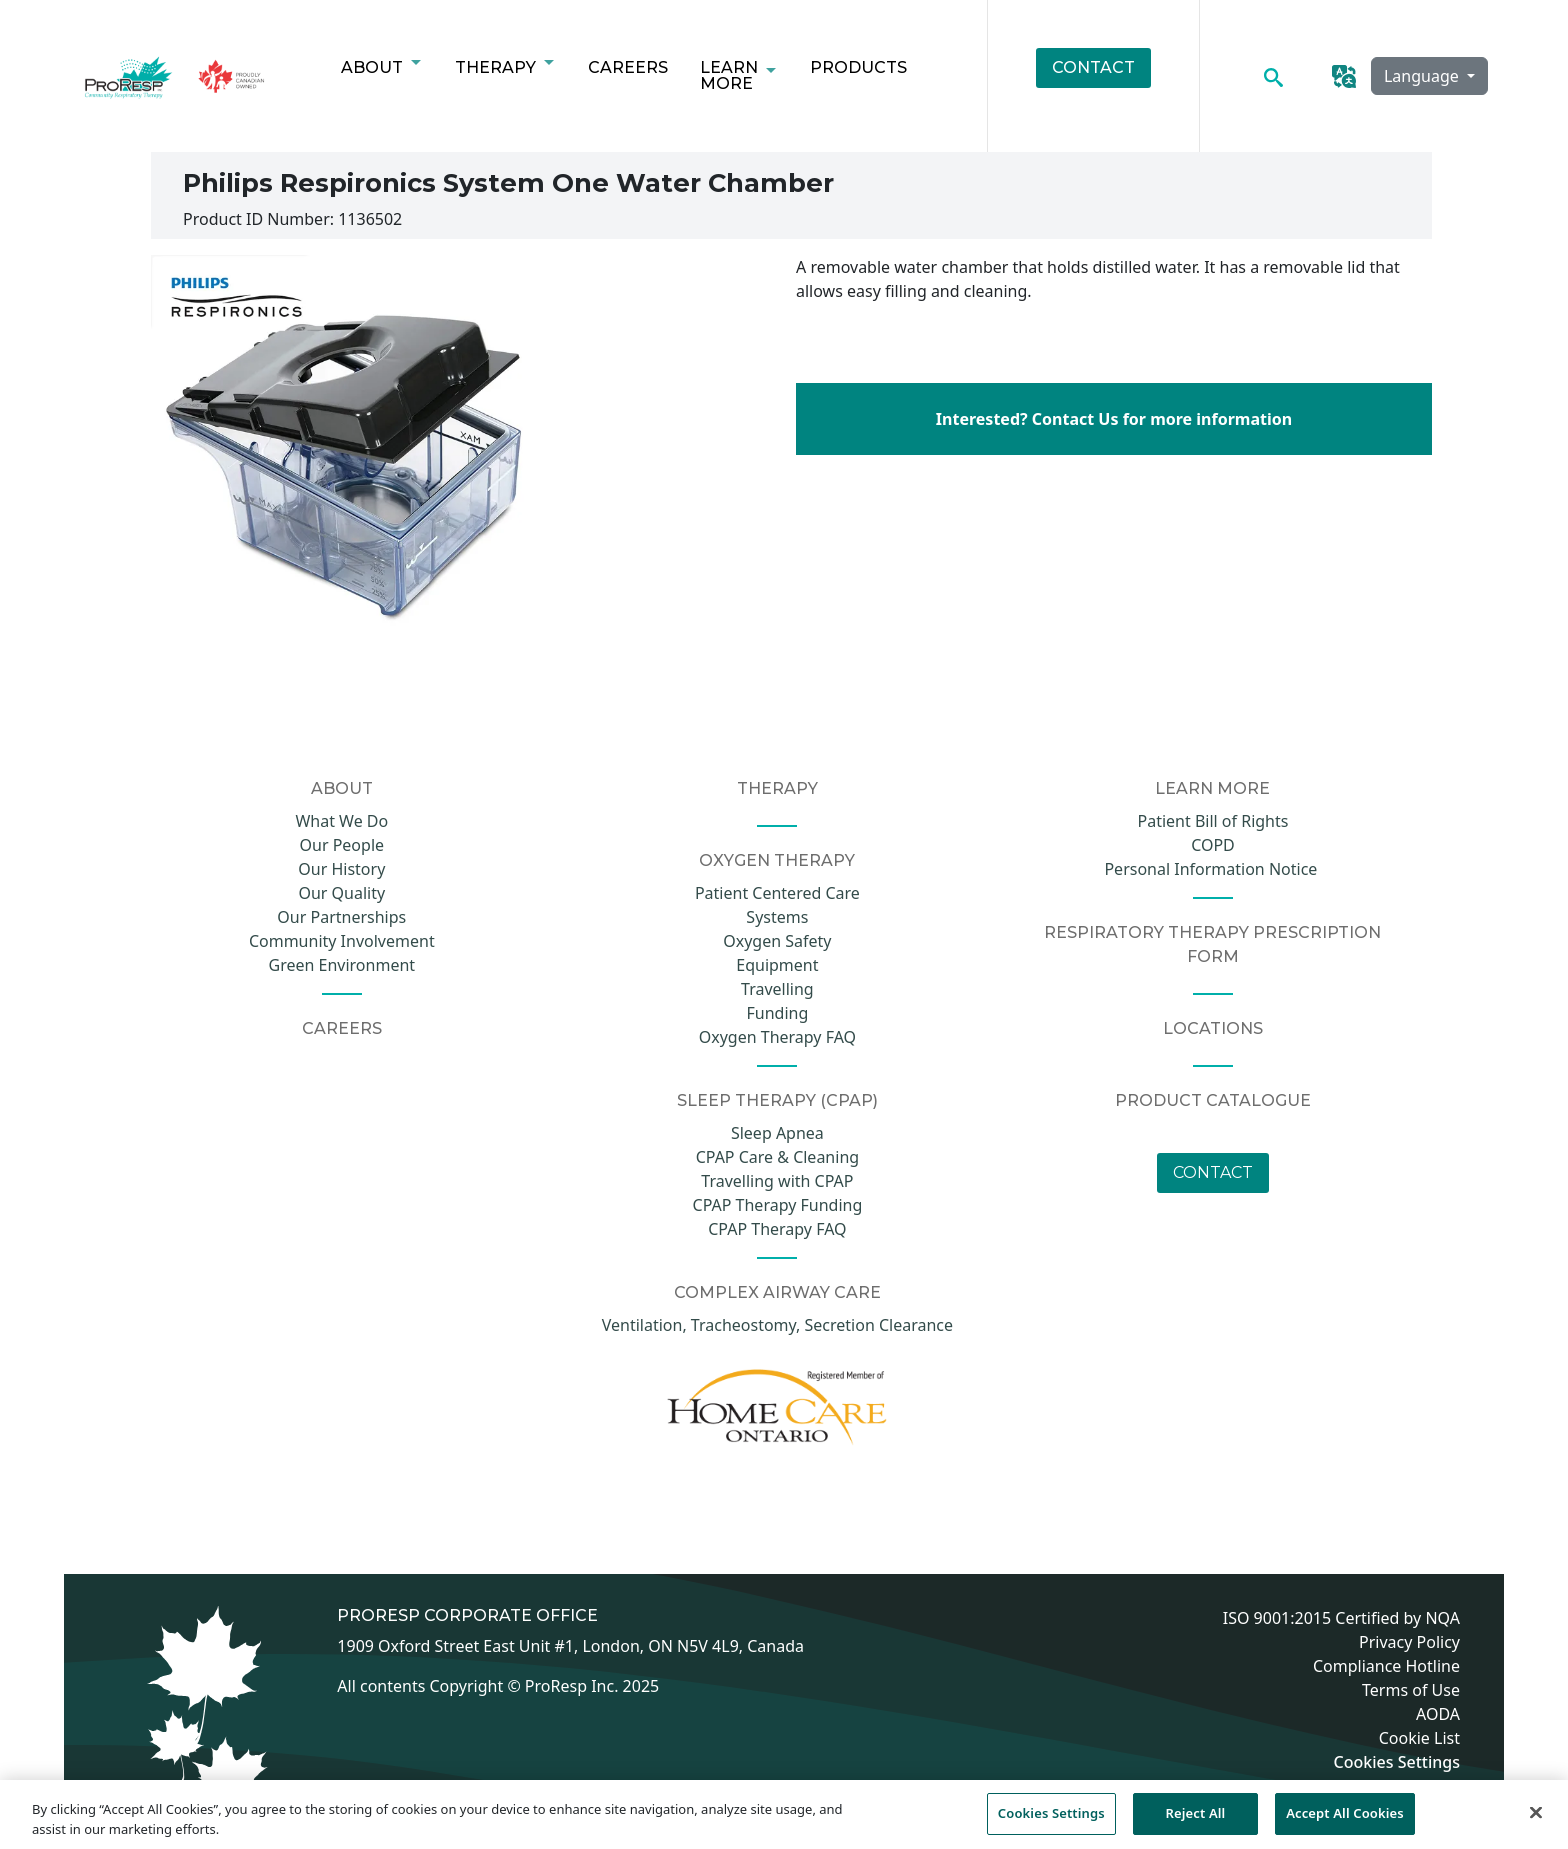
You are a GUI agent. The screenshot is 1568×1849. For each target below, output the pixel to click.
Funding (778, 1013)
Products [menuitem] (858, 67)
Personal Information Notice (1212, 869)
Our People (342, 845)
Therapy (777, 788)
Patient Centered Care (777, 893)
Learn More (1212, 788)
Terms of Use (1411, 1690)
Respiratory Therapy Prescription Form (1212, 944)
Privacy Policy (1409, 1642)
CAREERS (342, 1028)
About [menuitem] (376, 73)
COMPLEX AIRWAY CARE (777, 1292)
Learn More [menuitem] (733, 81)
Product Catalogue (1213, 1100)
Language (1423, 76)
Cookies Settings (1397, 1762)
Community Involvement (342, 941)
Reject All (1196, 1822)
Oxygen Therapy (777, 860)
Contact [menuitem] (1093, 67)
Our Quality (341, 893)
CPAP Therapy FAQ (777, 1229)
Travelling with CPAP (777, 1181)
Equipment (777, 965)
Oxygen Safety (777, 941)
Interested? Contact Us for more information (1114, 419)
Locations (1213, 1028)
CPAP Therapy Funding (778, 1205)
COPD (1213, 845)
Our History (341, 869)
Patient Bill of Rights (1213, 821)
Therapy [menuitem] (499, 73)
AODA (1438, 1714)
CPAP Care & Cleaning (777, 1157)
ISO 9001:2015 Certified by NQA (1341, 1618)
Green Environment (342, 965)
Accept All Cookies (1345, 1822)
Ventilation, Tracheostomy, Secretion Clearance (777, 1325)
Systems (777, 917)
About (342, 788)
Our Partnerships (341, 917)
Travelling (777, 989)
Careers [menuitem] (628, 67)
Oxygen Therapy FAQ (777, 1037)
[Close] (1536, 1822)
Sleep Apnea (777, 1133)
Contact (1213, 1172)
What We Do (341, 821)
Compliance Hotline (1386, 1666)
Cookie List (1419, 1738)
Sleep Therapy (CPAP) (777, 1100)
